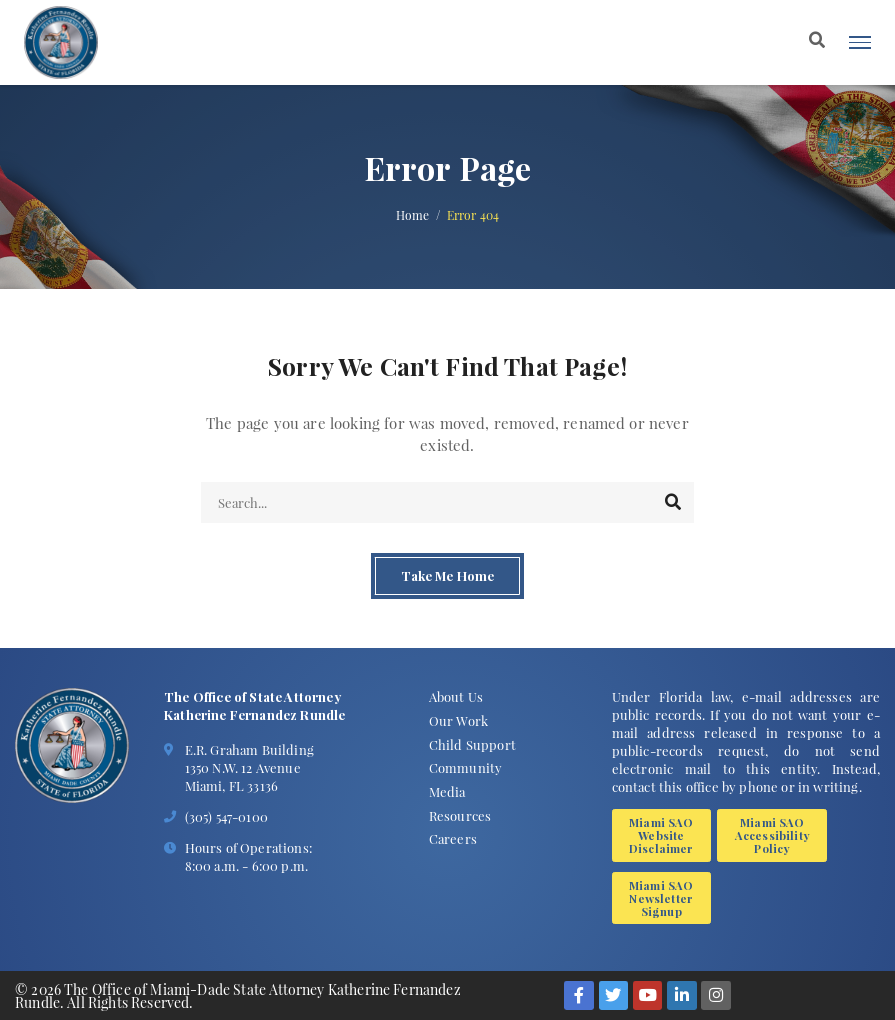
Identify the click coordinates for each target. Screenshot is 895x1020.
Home (413, 215)
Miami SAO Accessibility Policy (772, 835)
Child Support (472, 744)
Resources (460, 815)
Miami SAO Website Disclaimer (661, 835)
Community (465, 767)
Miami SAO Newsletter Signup (661, 898)
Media (447, 791)
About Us (456, 696)
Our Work (458, 720)
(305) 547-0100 (226, 816)
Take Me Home (447, 576)
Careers (453, 838)
